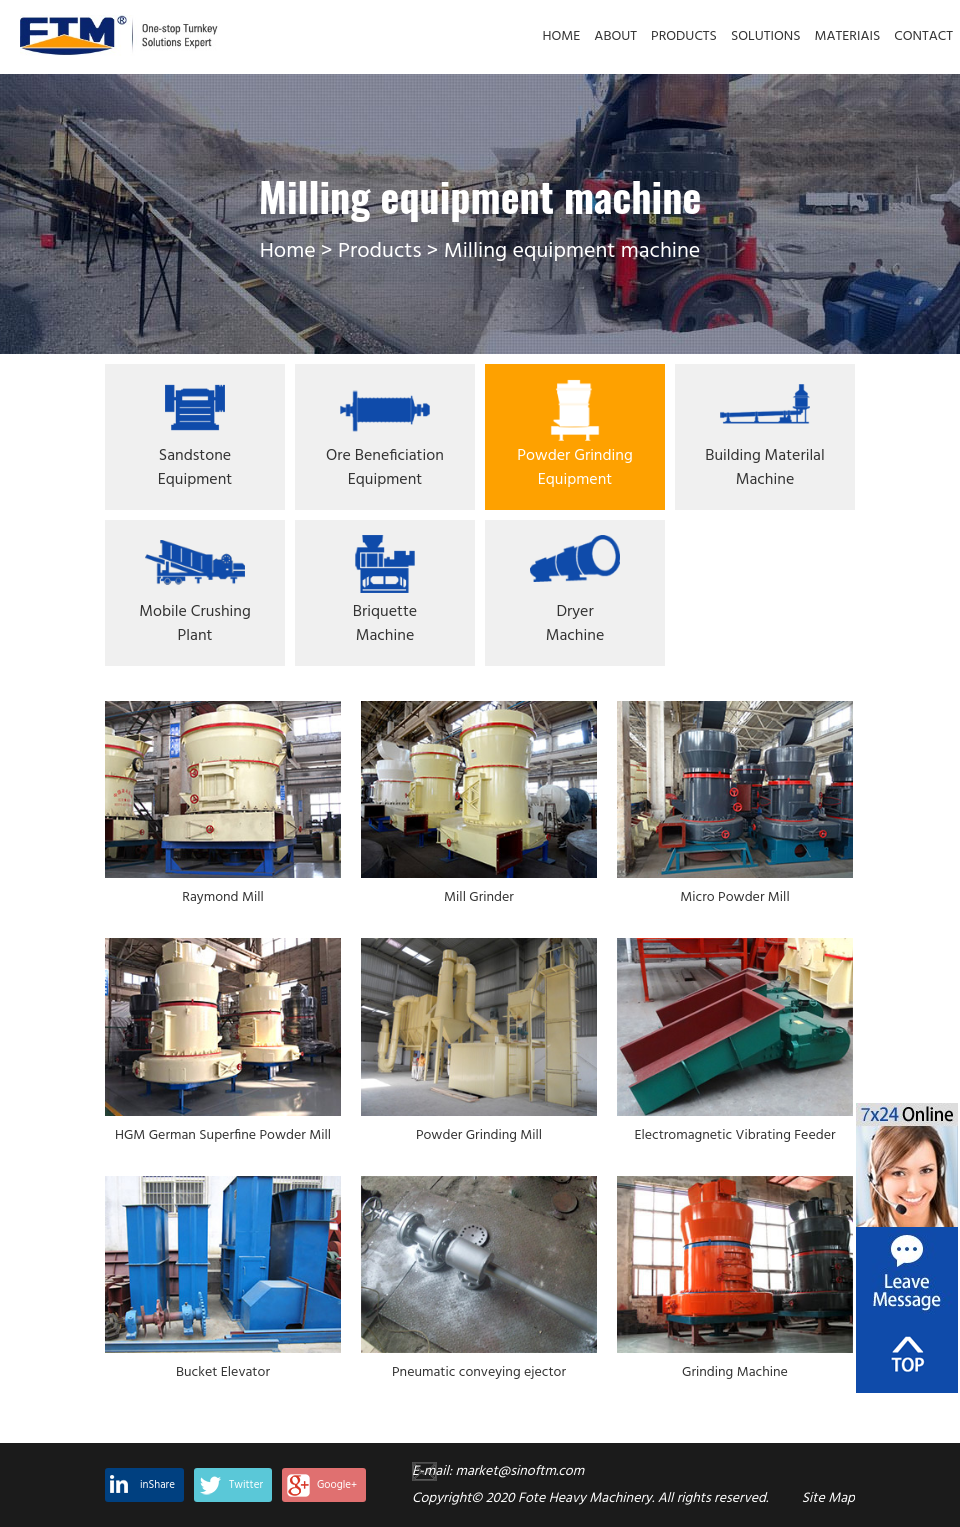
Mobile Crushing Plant (194, 624)
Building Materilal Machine (764, 468)
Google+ (337, 1485)
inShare (157, 1485)
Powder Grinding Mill (479, 1136)
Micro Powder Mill (734, 898)
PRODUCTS (684, 36)
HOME (562, 36)
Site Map (828, 1498)
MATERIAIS (848, 36)
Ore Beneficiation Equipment (385, 468)
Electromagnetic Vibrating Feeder (734, 1136)
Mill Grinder (479, 898)
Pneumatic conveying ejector (479, 1373)
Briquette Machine (385, 624)
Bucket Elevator (223, 1373)
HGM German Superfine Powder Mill (223, 1136)
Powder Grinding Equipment (574, 468)
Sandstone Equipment (195, 468)
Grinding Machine (735, 1373)
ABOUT (615, 36)
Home (288, 251)
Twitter (246, 1485)
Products (379, 251)
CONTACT (923, 36)
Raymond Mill (222, 898)
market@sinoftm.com (519, 1471)
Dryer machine (575, 624)
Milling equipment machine (572, 251)
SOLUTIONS (766, 36)
